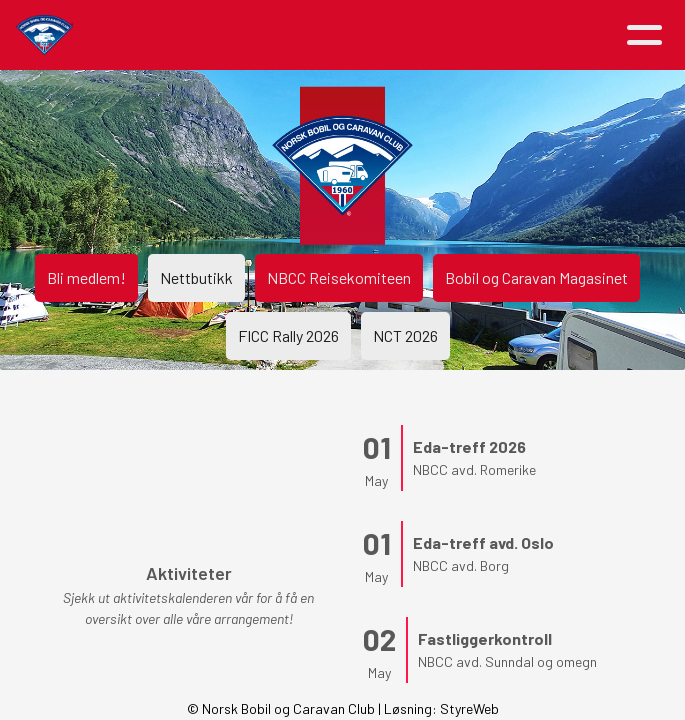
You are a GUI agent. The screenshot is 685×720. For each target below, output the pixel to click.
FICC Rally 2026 (288, 335)
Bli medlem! (86, 277)
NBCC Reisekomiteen (339, 277)
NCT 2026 (405, 335)
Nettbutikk (196, 277)
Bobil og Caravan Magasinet (536, 277)
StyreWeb (469, 708)
